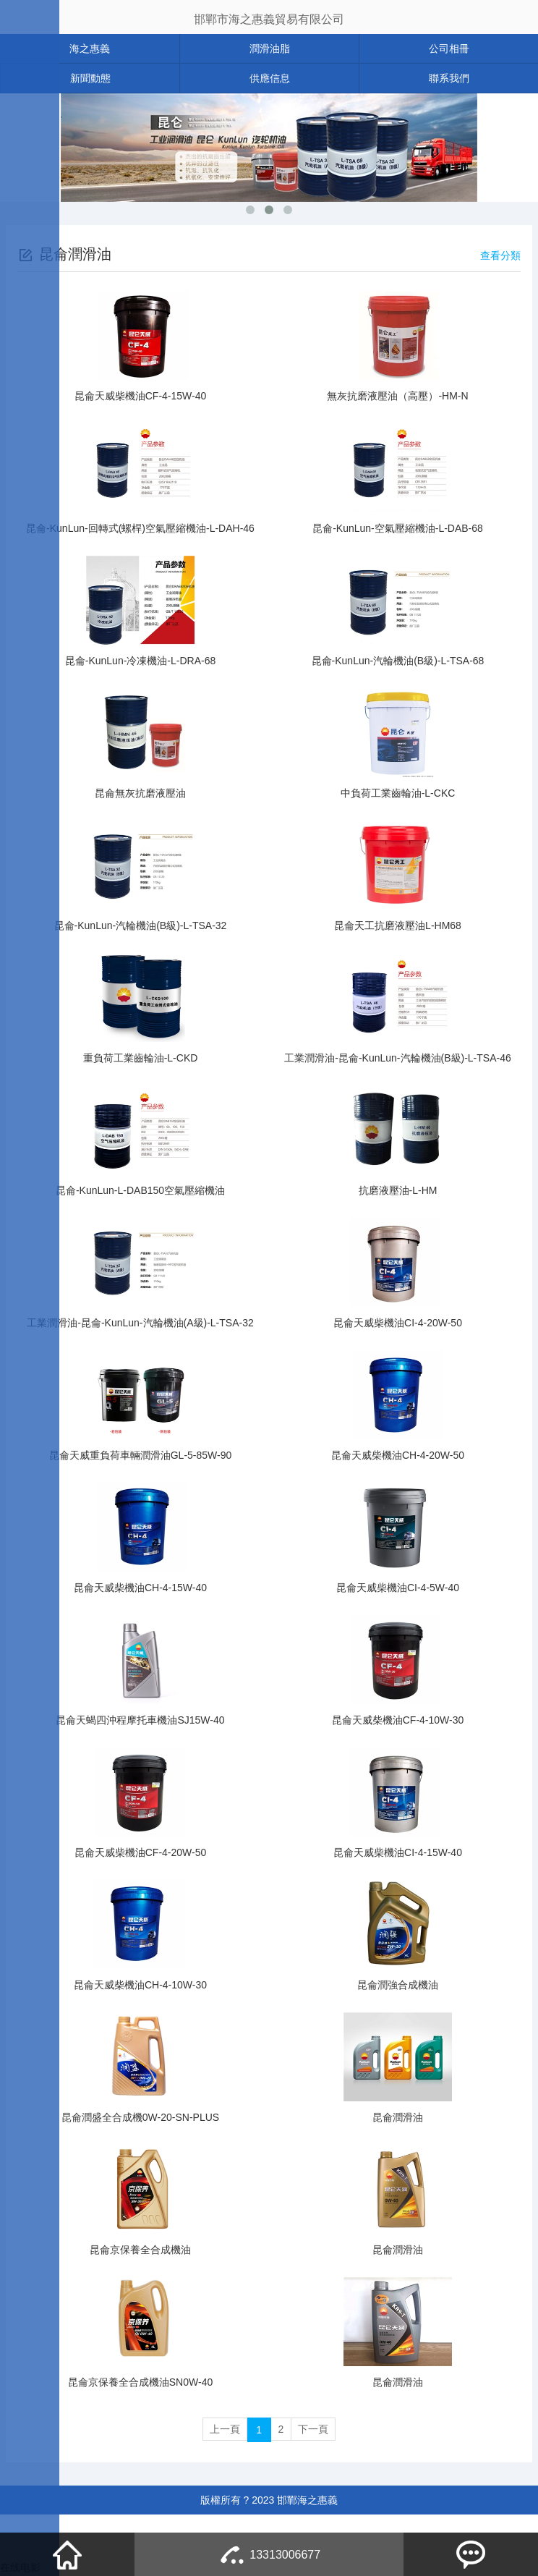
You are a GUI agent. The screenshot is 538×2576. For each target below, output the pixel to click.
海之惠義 (89, 48)
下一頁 (317, 2430)
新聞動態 (90, 78)
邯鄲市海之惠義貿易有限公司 (269, 19)
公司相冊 (449, 48)
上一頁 (221, 2430)
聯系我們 (449, 78)
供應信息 (269, 78)
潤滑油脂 (269, 48)
